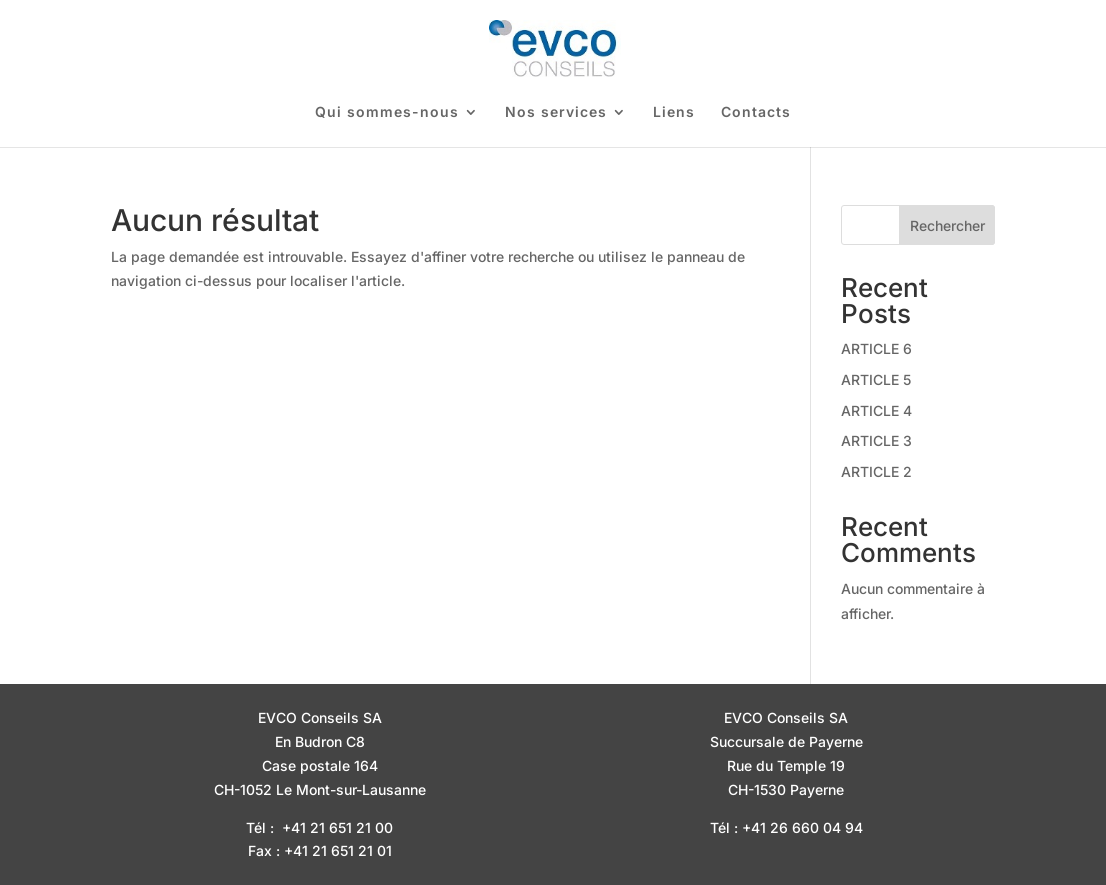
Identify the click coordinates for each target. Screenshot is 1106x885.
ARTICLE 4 (876, 410)
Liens (674, 112)
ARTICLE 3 (876, 440)
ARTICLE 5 (876, 379)
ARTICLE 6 (876, 348)
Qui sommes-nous (387, 112)
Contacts (756, 112)
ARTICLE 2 (876, 471)
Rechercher (947, 225)
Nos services (556, 112)
